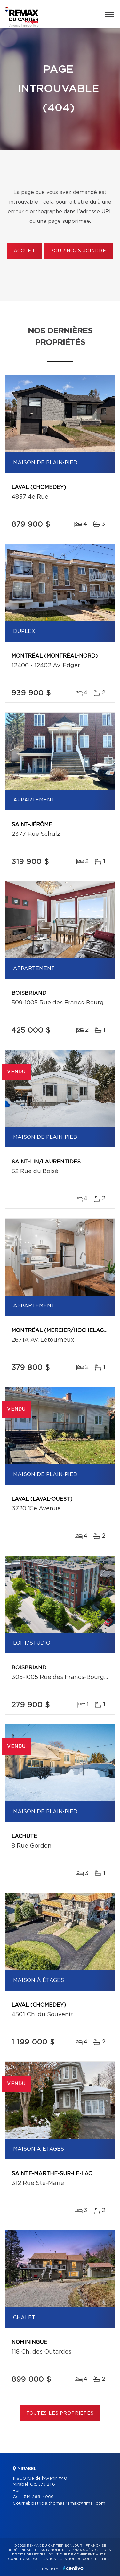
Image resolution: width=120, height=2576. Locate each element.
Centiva (73, 2568)
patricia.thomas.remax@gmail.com (68, 2503)
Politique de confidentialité (77, 2554)
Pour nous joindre (78, 251)
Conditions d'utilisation (32, 2559)
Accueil (25, 251)
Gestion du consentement (86, 2559)
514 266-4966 (39, 2497)
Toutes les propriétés (60, 2413)
